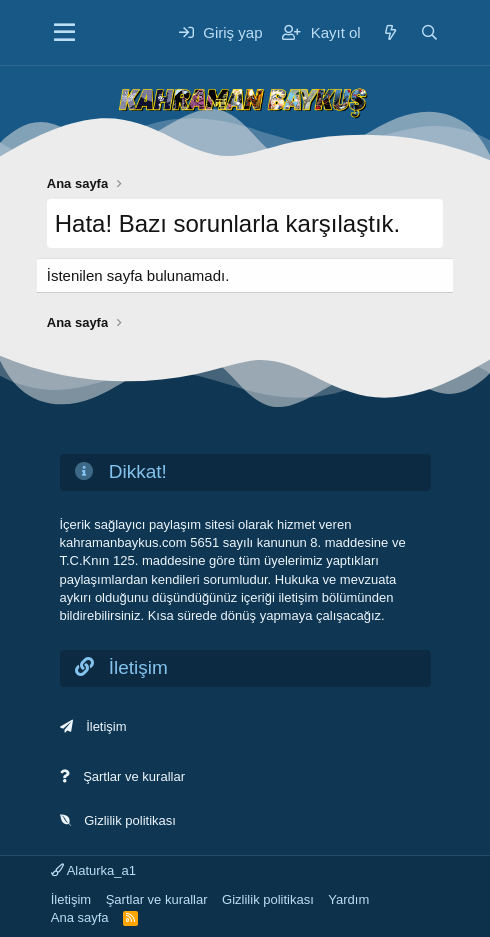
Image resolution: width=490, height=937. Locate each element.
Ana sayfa (80, 917)
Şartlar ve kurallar (134, 776)
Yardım (348, 899)
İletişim (106, 726)
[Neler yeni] (390, 32)
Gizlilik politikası (130, 820)
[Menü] (64, 33)
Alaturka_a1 (93, 870)
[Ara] (429, 32)
